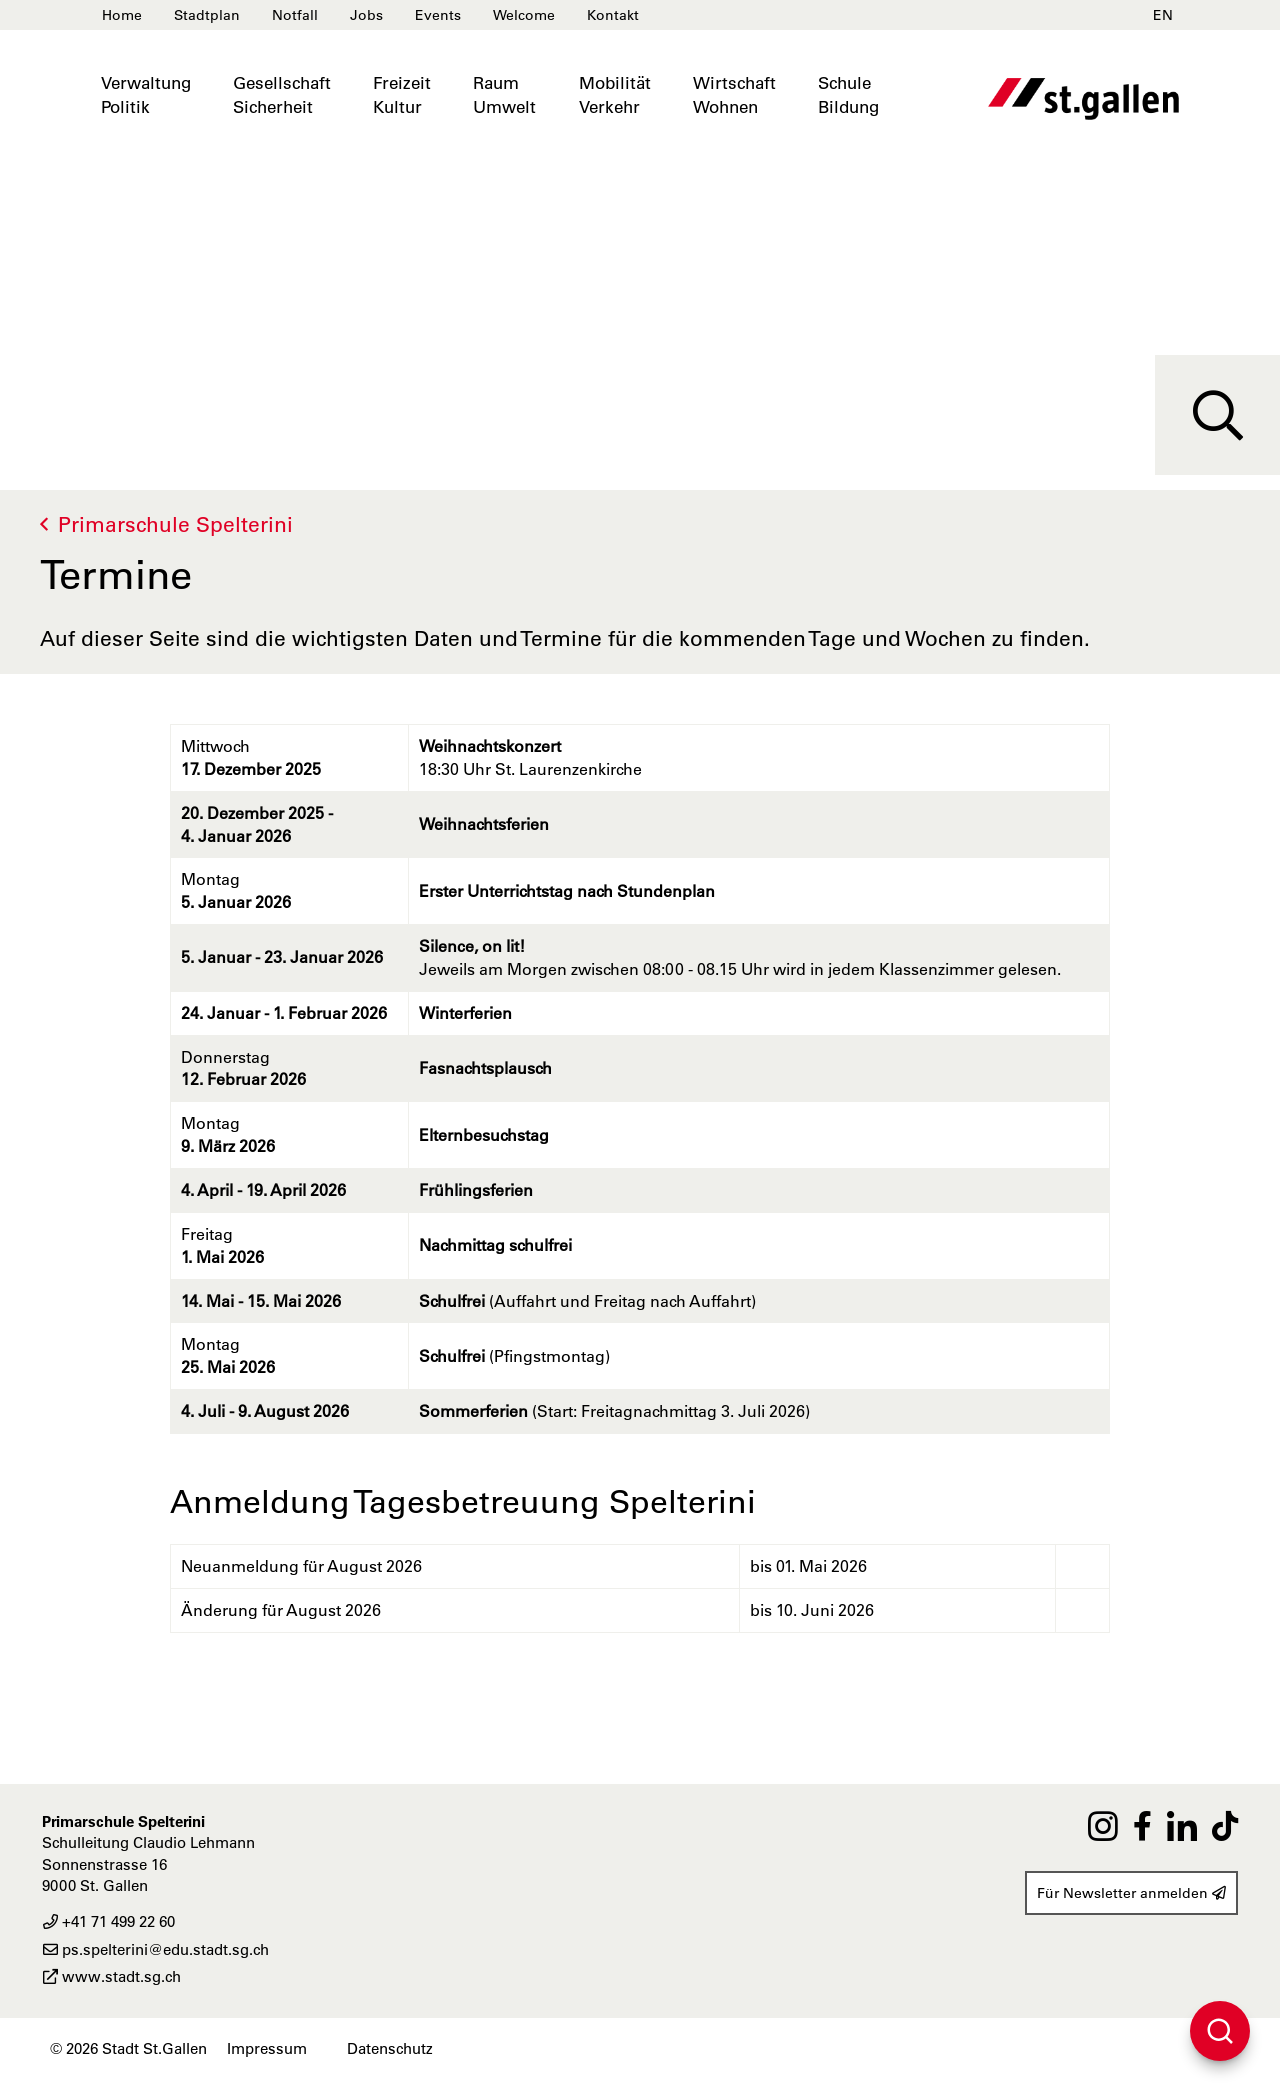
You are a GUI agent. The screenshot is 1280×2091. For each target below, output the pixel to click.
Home (122, 15)
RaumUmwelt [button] (504, 95)
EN (1163, 15)
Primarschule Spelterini (175, 524)
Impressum (267, 2048)
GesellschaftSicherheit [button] (282, 95)
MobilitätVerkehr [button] (615, 95)
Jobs (366, 15)
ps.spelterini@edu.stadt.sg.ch (155, 1949)
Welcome (524, 15)
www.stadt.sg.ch (111, 1976)
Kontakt (613, 15)
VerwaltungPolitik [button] (146, 95)
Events (438, 15)
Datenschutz (390, 2048)
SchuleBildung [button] (848, 95)
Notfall (295, 15)
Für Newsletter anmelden (1131, 1893)
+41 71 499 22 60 (108, 1921)
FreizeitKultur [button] (402, 95)
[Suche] (1217, 415)
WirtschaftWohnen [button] (734, 95)
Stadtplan (207, 15)
